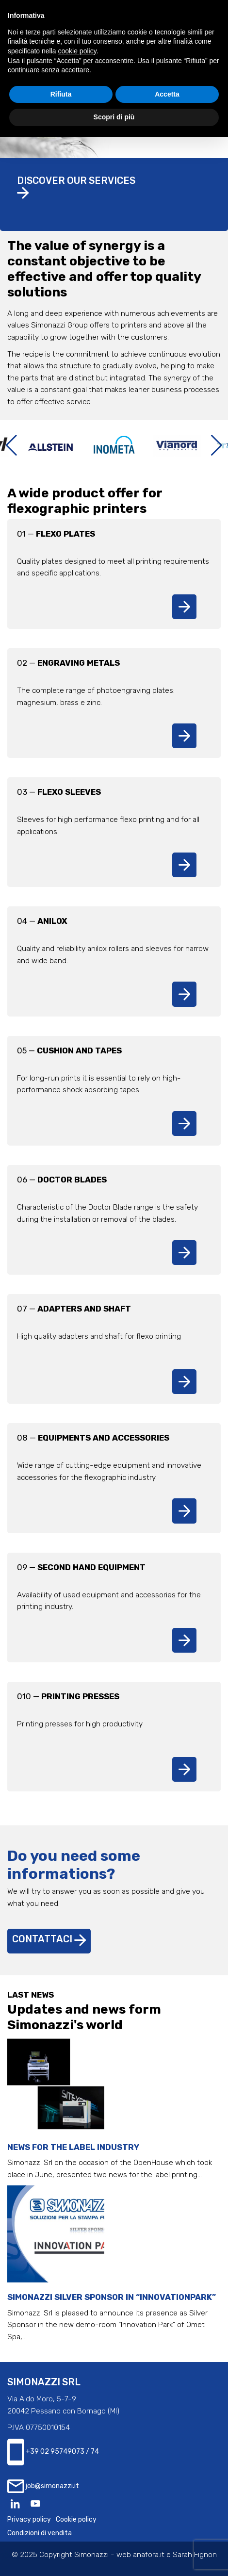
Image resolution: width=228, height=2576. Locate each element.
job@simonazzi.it (43, 2486)
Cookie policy (76, 2519)
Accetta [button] (167, 94)
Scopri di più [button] (114, 117)
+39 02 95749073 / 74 (53, 2452)
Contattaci (49, 1939)
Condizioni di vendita (39, 2533)
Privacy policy (29, 2519)
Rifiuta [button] (61, 94)
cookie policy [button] (77, 51)
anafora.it (148, 2554)
